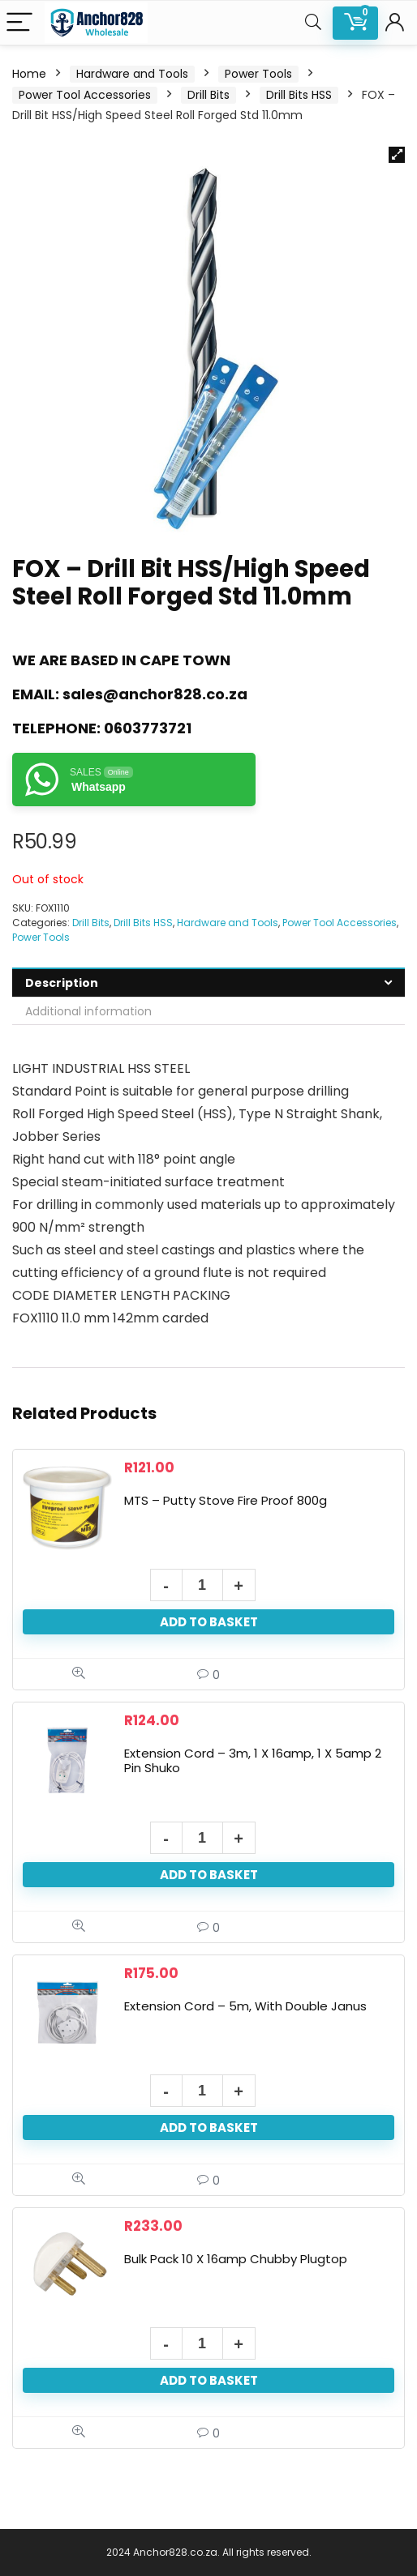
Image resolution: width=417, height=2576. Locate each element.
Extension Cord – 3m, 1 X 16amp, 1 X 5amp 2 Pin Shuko (252, 1760)
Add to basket (209, 1621)
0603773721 (147, 728)
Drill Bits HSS (299, 95)
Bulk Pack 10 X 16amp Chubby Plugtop (235, 2258)
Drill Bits (208, 95)
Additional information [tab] (88, 1011)
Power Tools (258, 74)
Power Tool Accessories (85, 95)
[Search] (313, 23)
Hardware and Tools (132, 74)
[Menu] (19, 23)
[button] (397, 155)
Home (29, 74)
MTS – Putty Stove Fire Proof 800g (225, 1500)
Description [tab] (61, 983)
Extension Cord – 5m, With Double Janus (245, 2005)
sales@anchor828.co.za (154, 694)
